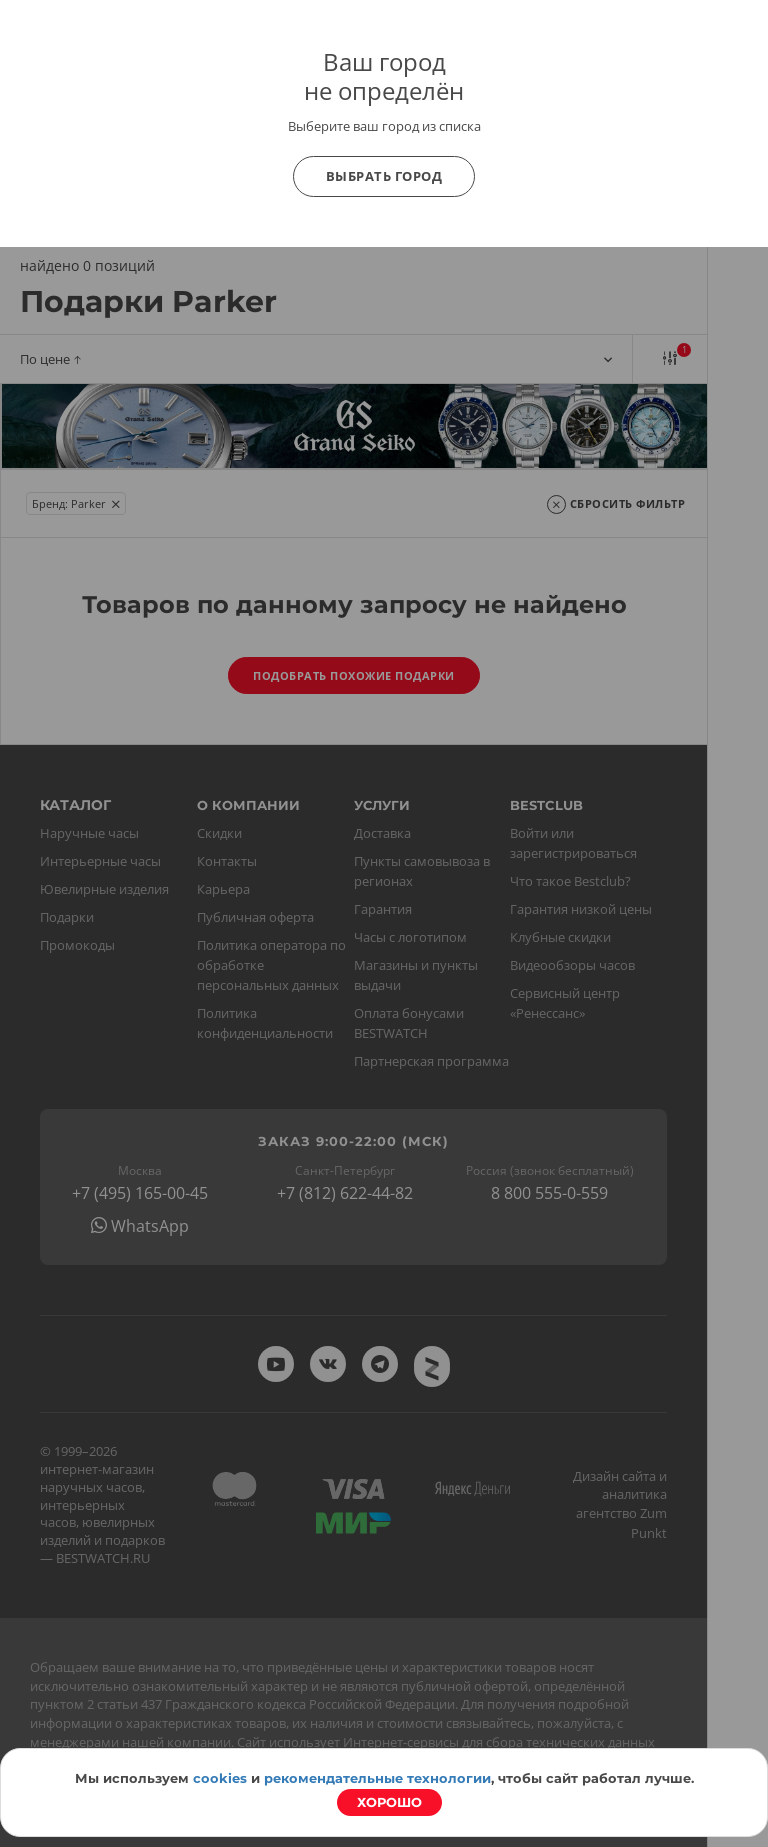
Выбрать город (384, 176)
